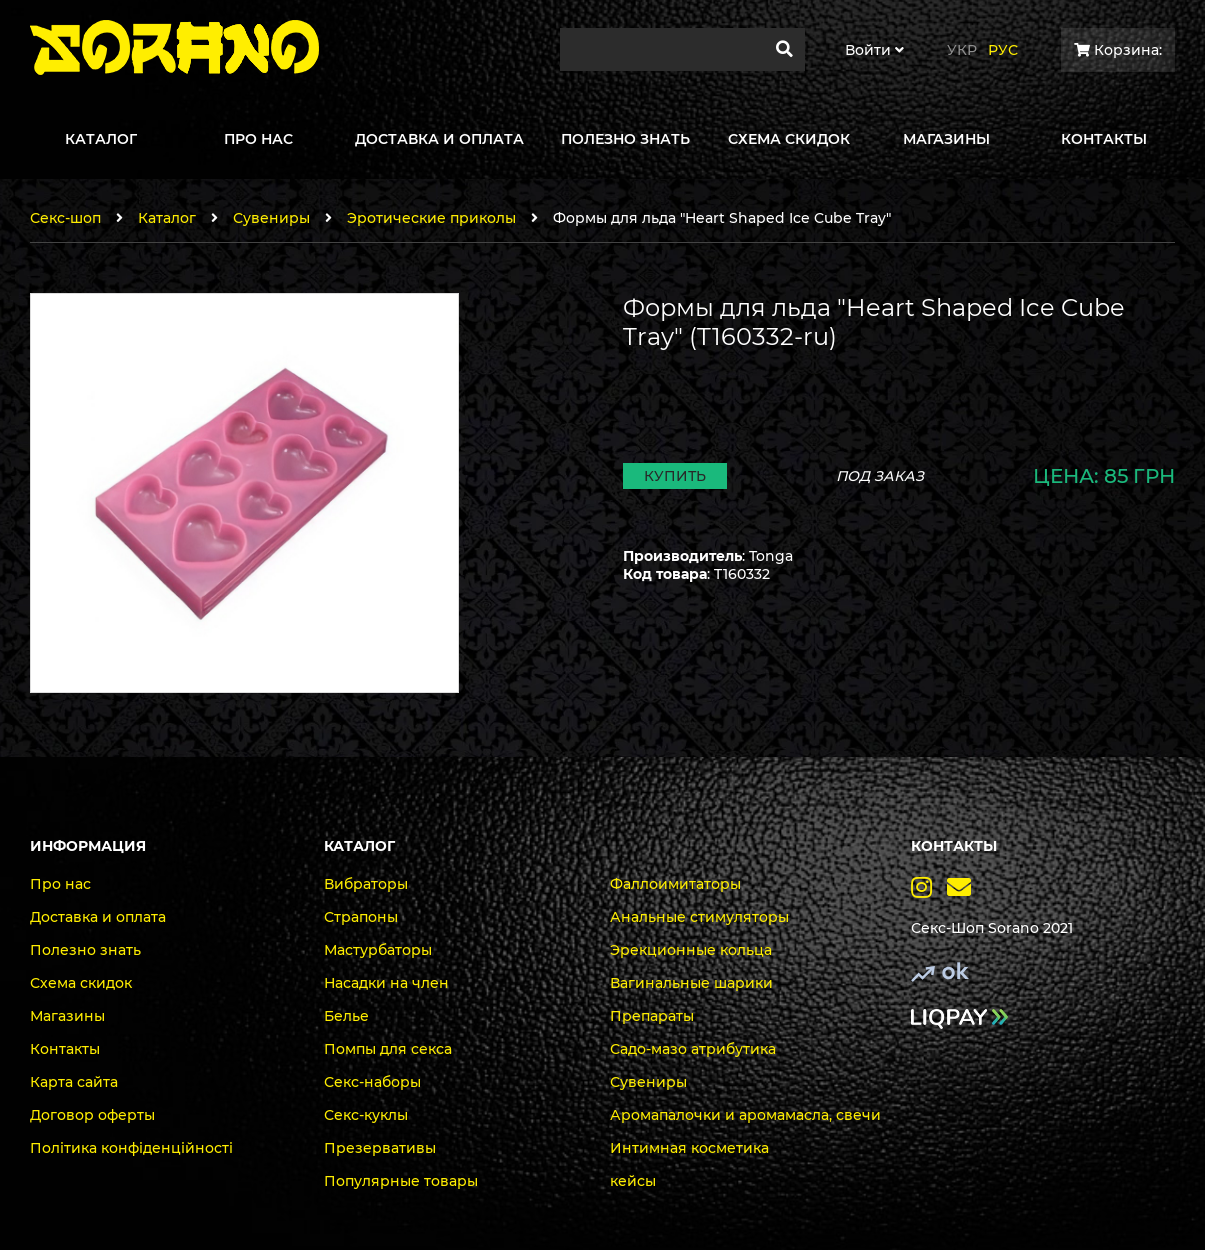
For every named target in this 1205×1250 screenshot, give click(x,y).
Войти (874, 50)
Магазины (67, 1016)
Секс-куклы (366, 1115)
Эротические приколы (431, 218)
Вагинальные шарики (691, 983)
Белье (346, 1016)
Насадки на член (386, 983)
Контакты (65, 1049)
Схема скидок (81, 983)
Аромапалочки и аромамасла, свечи (745, 1115)
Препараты (652, 1016)
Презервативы (380, 1148)
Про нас (60, 884)
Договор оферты (92, 1115)
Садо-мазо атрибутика (693, 1049)
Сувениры (271, 218)
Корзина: (1118, 50)
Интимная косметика (689, 1148)
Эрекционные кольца (691, 950)
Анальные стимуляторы (699, 917)
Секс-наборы (372, 1082)
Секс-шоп (65, 218)
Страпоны (361, 917)
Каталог (167, 218)
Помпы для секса (388, 1049)
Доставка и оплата (98, 917)
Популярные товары (401, 1181)
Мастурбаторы (378, 950)
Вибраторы (366, 884)
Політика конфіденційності (131, 1148)
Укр (962, 50)
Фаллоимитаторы (675, 884)
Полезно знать (85, 950)
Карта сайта (74, 1082)
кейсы (633, 1181)
